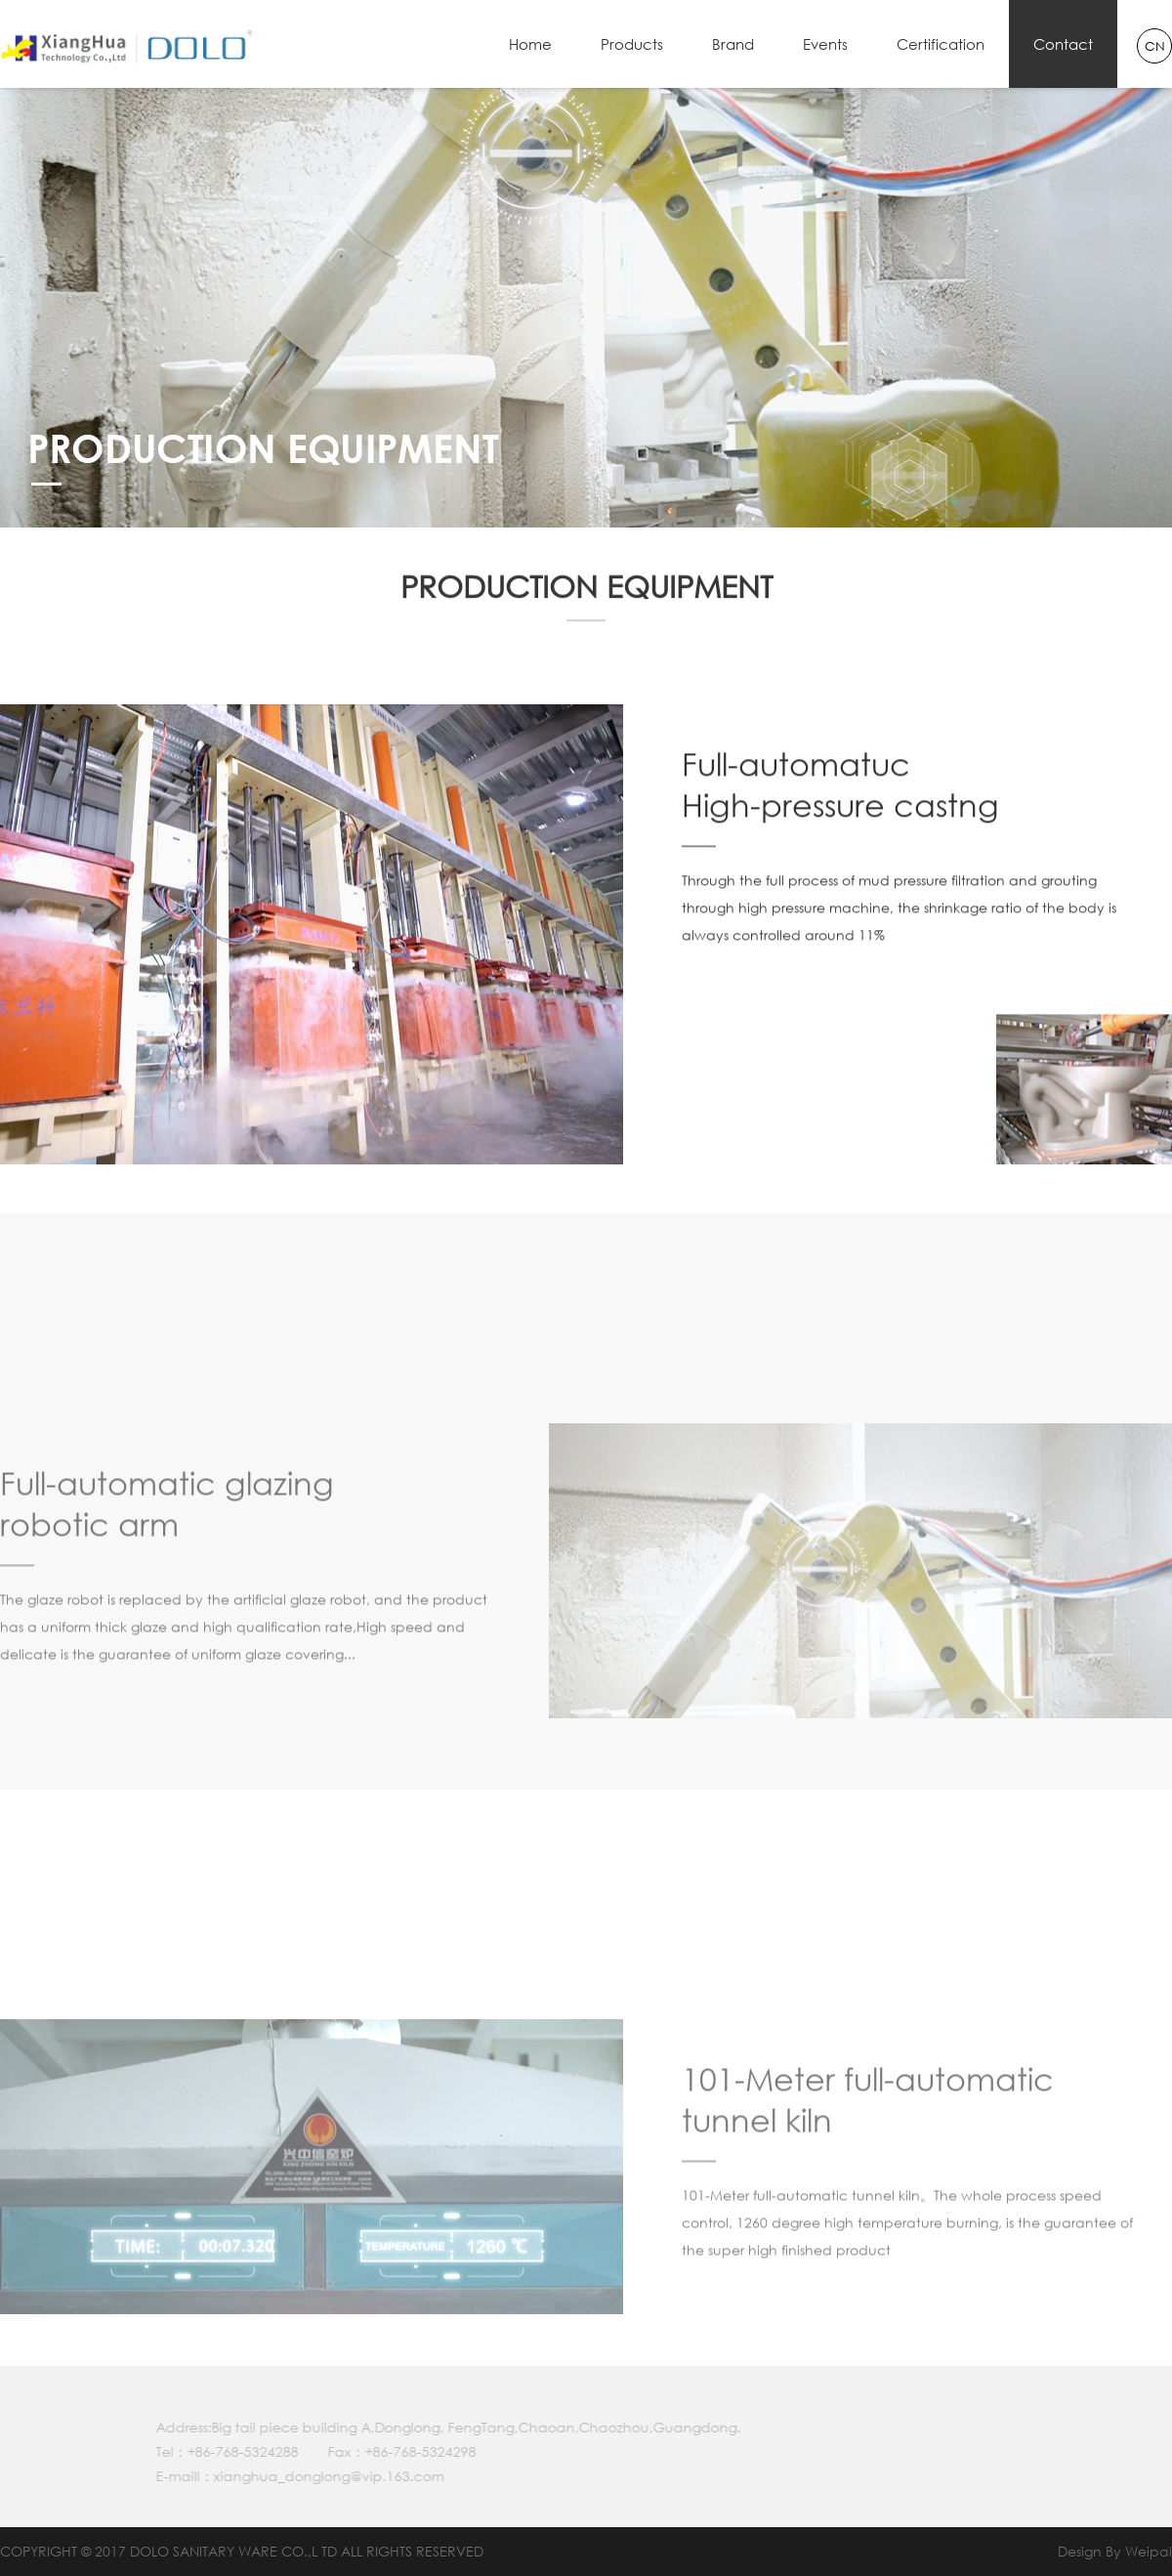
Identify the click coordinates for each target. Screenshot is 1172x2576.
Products (632, 44)
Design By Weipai (1115, 2551)
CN (1155, 46)
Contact (1063, 44)
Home (530, 44)
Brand (733, 44)
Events (825, 44)
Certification (940, 44)
